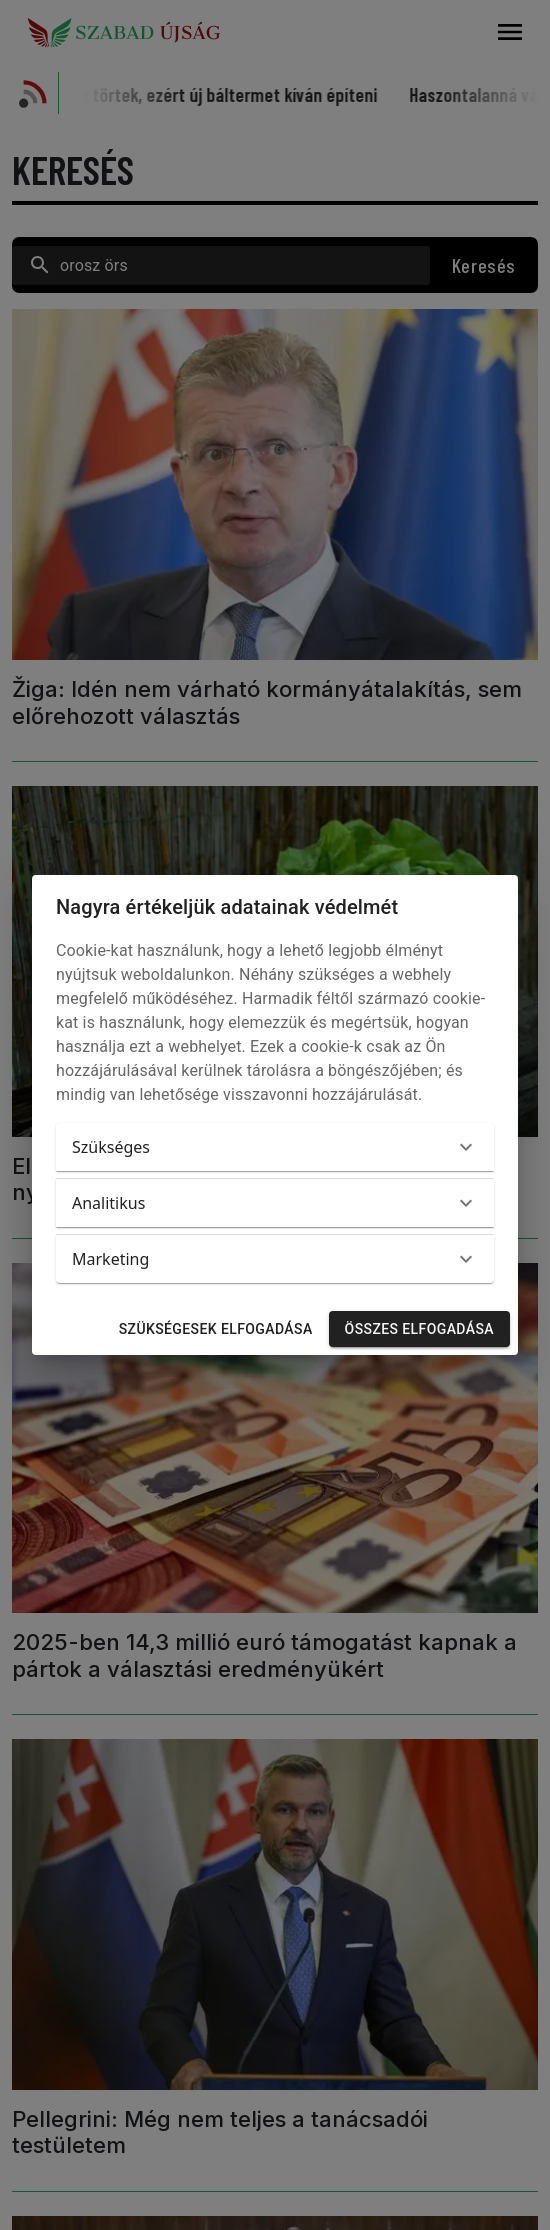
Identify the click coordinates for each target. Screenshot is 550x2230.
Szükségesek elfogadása (216, 1329)
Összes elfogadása (419, 1329)
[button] (275, 1147)
